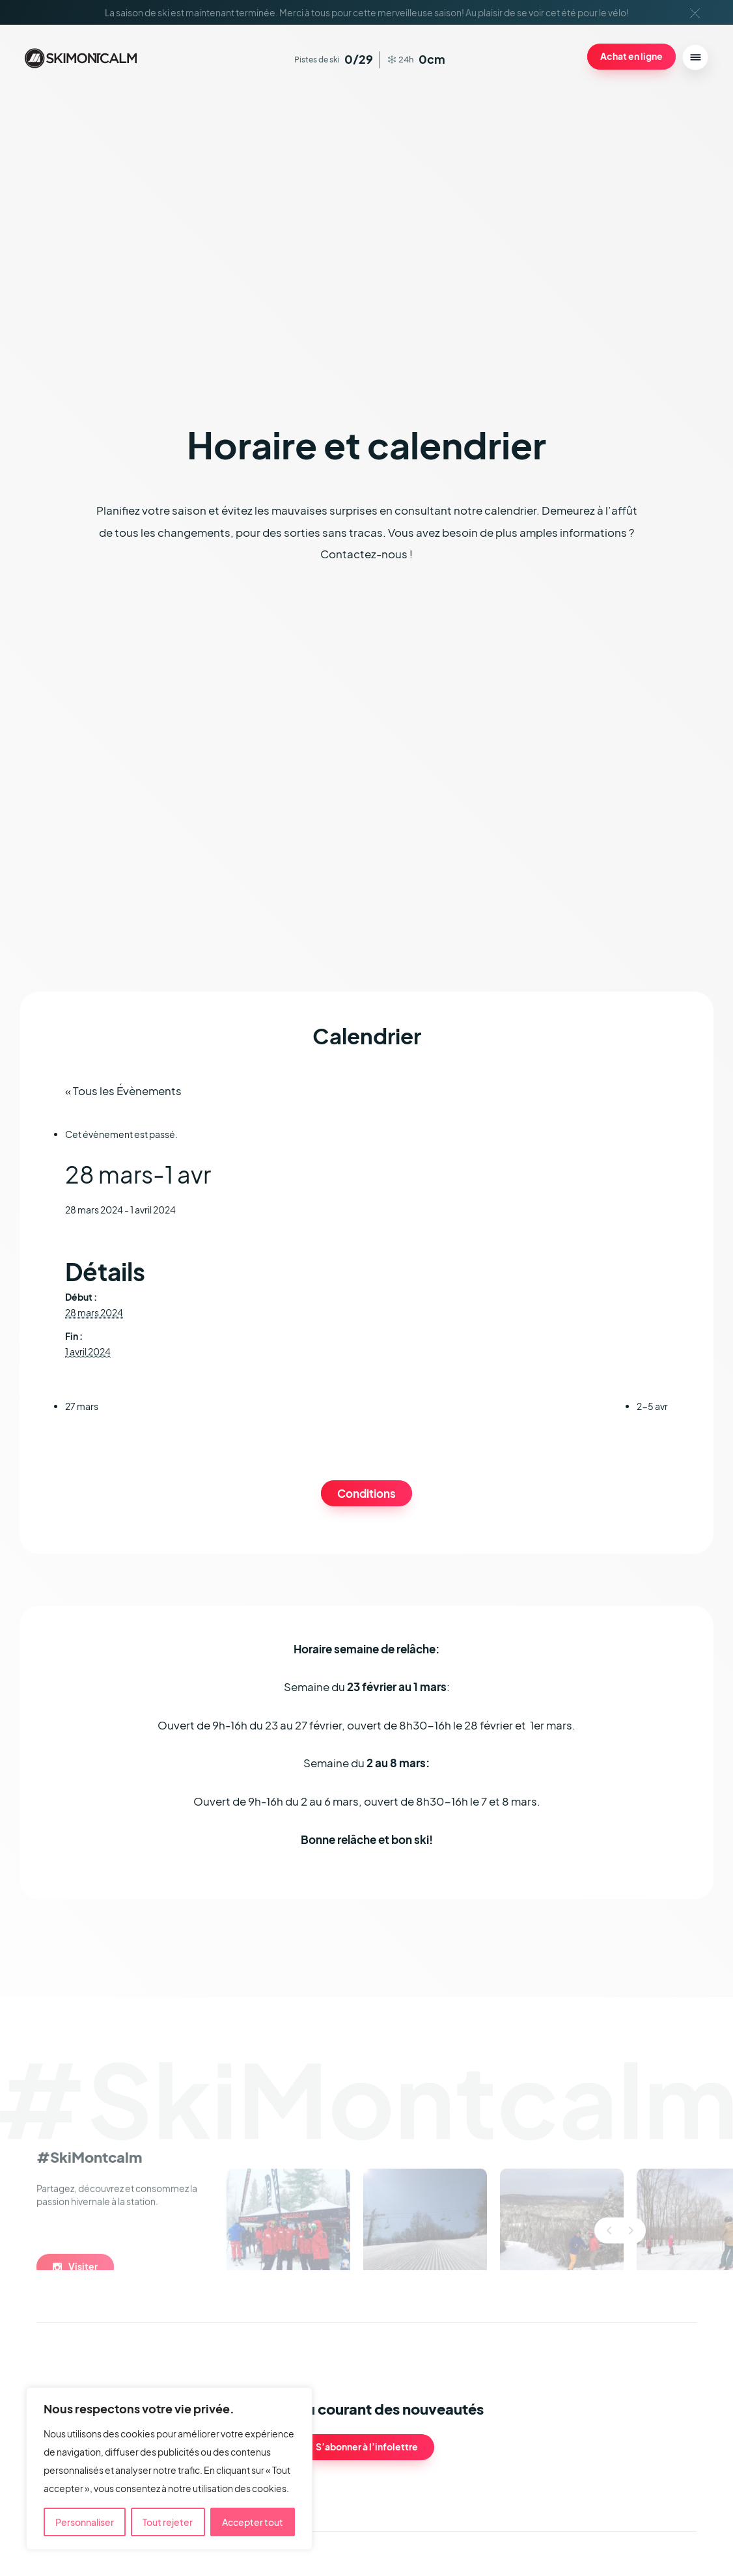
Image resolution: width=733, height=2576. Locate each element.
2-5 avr (652, 1406)
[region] (169, 2468)
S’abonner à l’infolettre (367, 2446)
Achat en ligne (631, 56)
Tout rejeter (168, 2522)
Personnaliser (84, 2522)
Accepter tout (252, 2522)
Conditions (366, 1493)
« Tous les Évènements (123, 1091)
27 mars (81, 1406)
